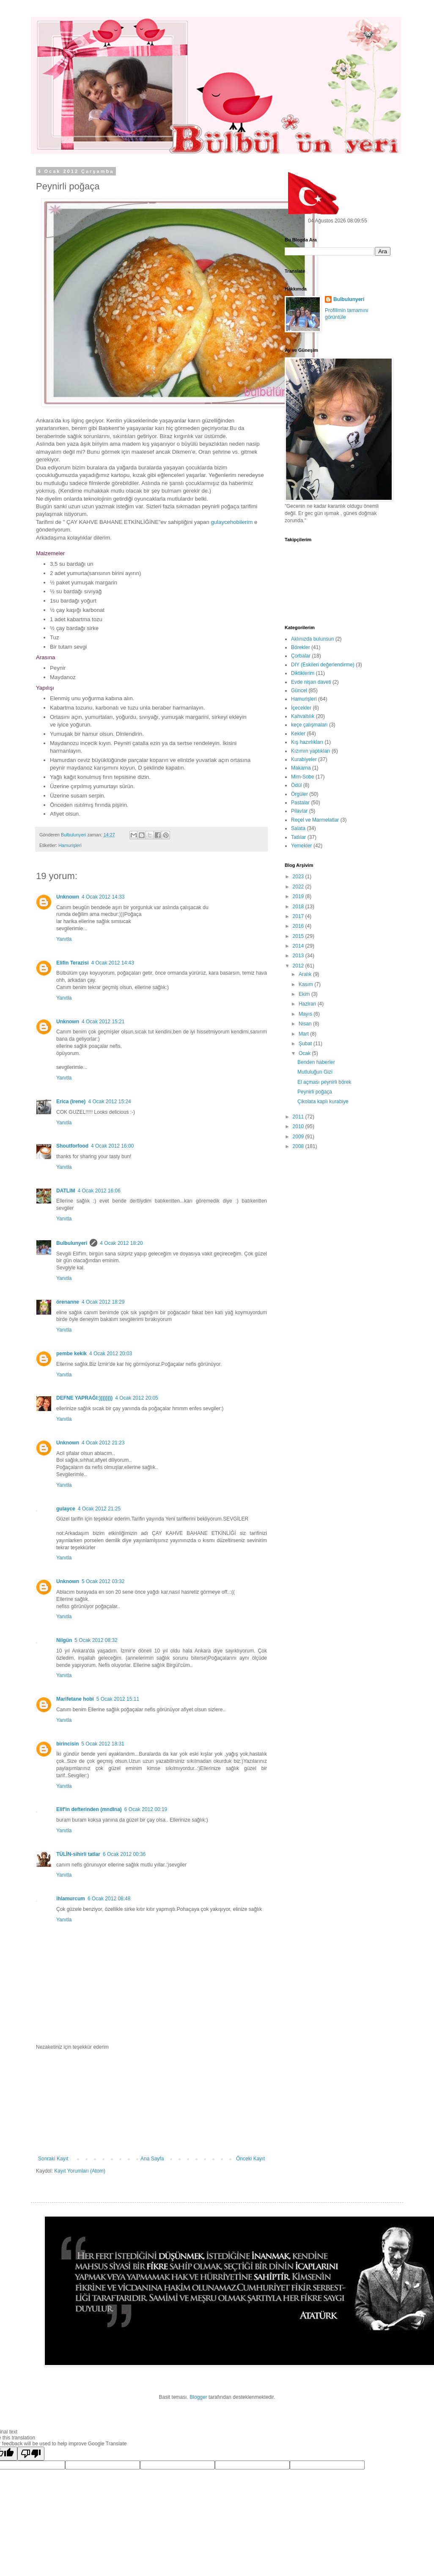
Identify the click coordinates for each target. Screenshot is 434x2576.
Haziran (308, 1004)
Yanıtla (63, 939)
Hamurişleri (70, 845)
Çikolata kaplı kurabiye (323, 1101)
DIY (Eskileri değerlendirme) (322, 665)
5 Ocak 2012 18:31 (102, 1744)
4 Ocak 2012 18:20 (121, 1243)
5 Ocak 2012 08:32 (95, 1640)
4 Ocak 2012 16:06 (98, 1191)
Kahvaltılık (302, 716)
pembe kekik (71, 1354)
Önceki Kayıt (250, 2159)
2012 (299, 966)
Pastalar (300, 803)
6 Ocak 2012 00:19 (145, 1809)
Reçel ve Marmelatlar (315, 820)
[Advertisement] (151, 2103)
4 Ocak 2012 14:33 (103, 897)
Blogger (198, 2397)
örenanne (67, 1302)
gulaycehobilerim (232, 522)
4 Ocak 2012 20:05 (136, 1398)
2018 (299, 907)
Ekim (305, 994)
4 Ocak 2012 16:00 (112, 1146)
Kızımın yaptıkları (310, 751)
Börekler (300, 647)
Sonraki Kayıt (53, 2159)
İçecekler (301, 708)
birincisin (67, 1744)
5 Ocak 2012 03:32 (103, 1581)
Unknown (67, 897)
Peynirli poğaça (314, 1092)
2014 (299, 946)
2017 (299, 916)
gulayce (65, 1509)
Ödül (296, 785)
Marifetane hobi (75, 1699)
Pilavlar (299, 811)
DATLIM (65, 1191)
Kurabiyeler (304, 759)
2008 (299, 1146)
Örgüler (299, 794)
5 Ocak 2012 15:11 (117, 1699)
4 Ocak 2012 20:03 (110, 1354)
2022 (299, 887)
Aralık (306, 974)
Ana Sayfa (152, 2159)
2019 (299, 896)
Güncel (299, 690)
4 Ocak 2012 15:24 (109, 1101)
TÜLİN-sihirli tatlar (78, 1854)
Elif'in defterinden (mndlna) (89, 1809)
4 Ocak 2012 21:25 (99, 1509)
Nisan (306, 1024)
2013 (299, 956)
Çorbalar (300, 656)
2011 (299, 1117)
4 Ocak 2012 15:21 (103, 1022)
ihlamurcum (70, 1899)
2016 (299, 926)
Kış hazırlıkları (307, 742)
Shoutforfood (72, 1146)
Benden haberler (316, 1062)
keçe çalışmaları (309, 725)
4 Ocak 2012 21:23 (103, 1443)
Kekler (298, 734)
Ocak (305, 1053)
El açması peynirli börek (324, 1082)
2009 (299, 1137)
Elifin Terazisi (72, 963)
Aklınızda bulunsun (312, 639)
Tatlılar (298, 837)
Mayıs (306, 1014)
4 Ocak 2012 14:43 (112, 963)
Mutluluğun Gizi (314, 1072)
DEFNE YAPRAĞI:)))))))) (84, 1398)
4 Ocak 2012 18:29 (103, 1302)
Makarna (301, 768)
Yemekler (301, 846)
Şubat (306, 1044)
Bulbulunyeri (71, 1243)
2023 (299, 877)
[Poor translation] (30, 2454)
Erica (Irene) (70, 1101)
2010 (299, 1126)
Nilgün (64, 1640)
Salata (298, 828)
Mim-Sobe (302, 777)
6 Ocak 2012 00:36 (124, 1854)
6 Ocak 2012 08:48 (109, 1899)
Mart (304, 1034)
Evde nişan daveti (311, 682)
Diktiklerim (302, 673)
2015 (299, 936)
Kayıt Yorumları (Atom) (79, 2171)
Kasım (306, 984)
